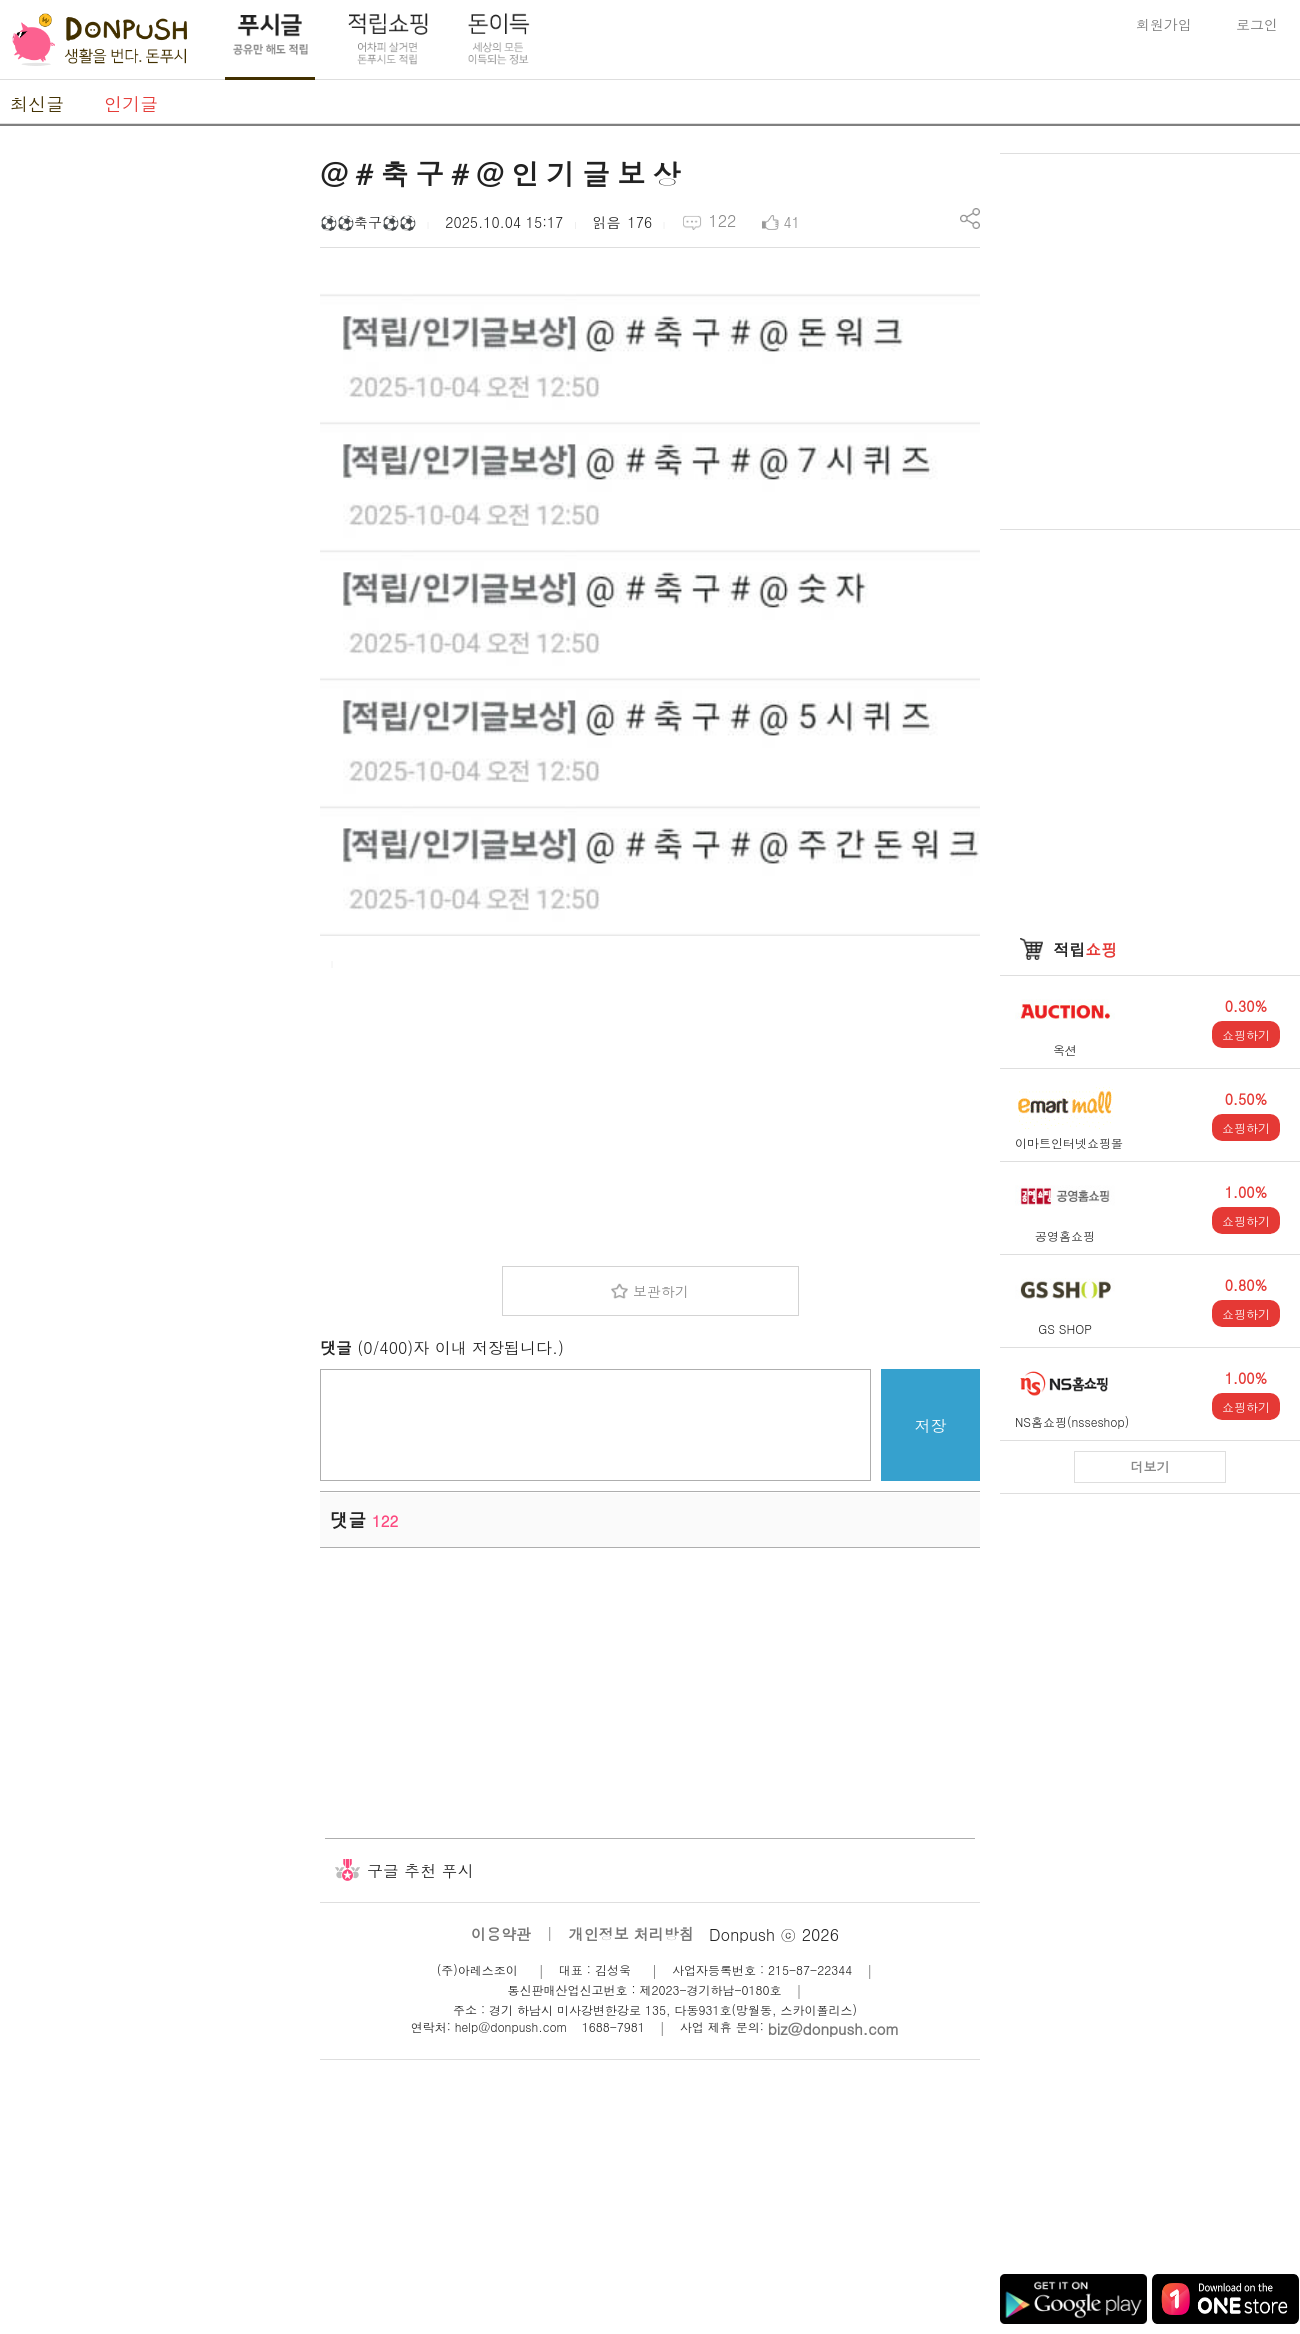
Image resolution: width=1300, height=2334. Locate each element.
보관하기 (661, 1291)
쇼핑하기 (1246, 1034)
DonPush (100, 40)
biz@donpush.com (833, 2028)
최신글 (37, 103)
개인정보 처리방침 (631, 1933)
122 (722, 220)
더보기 (1150, 1466)
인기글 (131, 103)
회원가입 (1164, 24)
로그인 (1257, 24)
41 (792, 222)
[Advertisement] (650, 1111)
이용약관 (501, 1933)
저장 (931, 1425)
